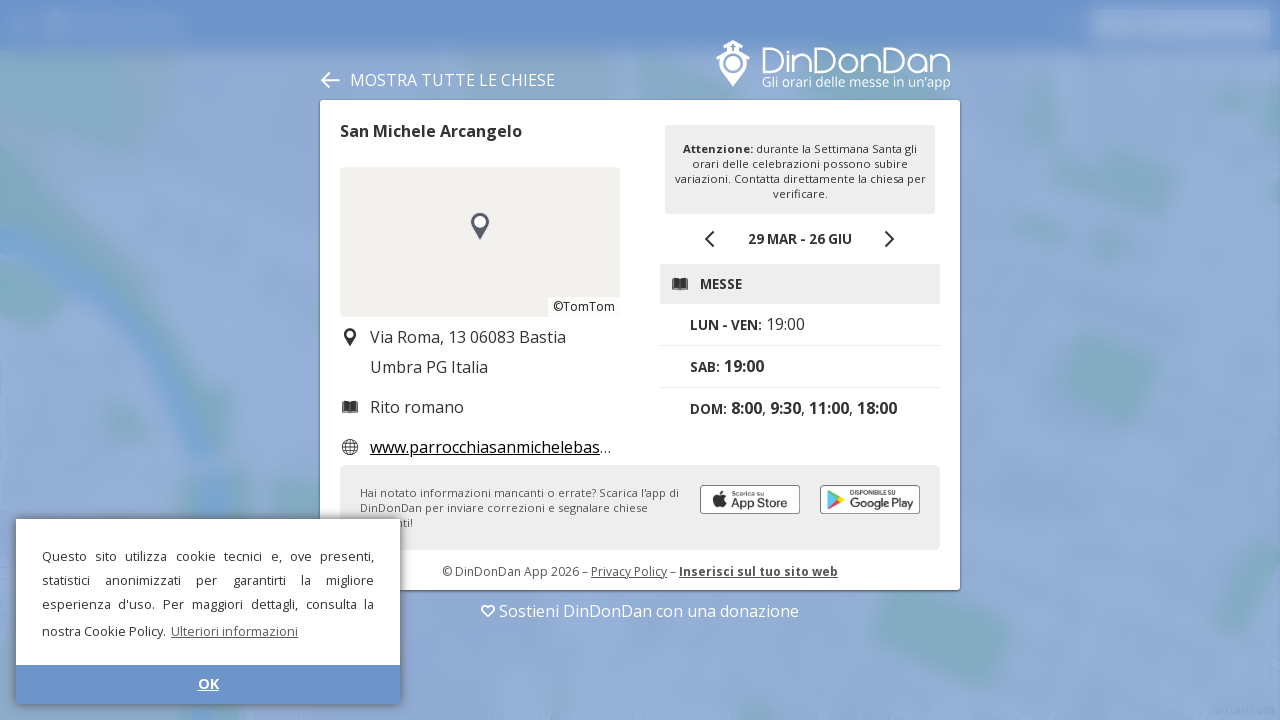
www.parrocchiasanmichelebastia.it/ (504, 447)
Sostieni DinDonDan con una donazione (640, 611)
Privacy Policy (629, 571)
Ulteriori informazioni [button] (234, 631)
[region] (480, 242)
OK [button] (208, 683)
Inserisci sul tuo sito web (758, 571)
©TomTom (584, 306)
